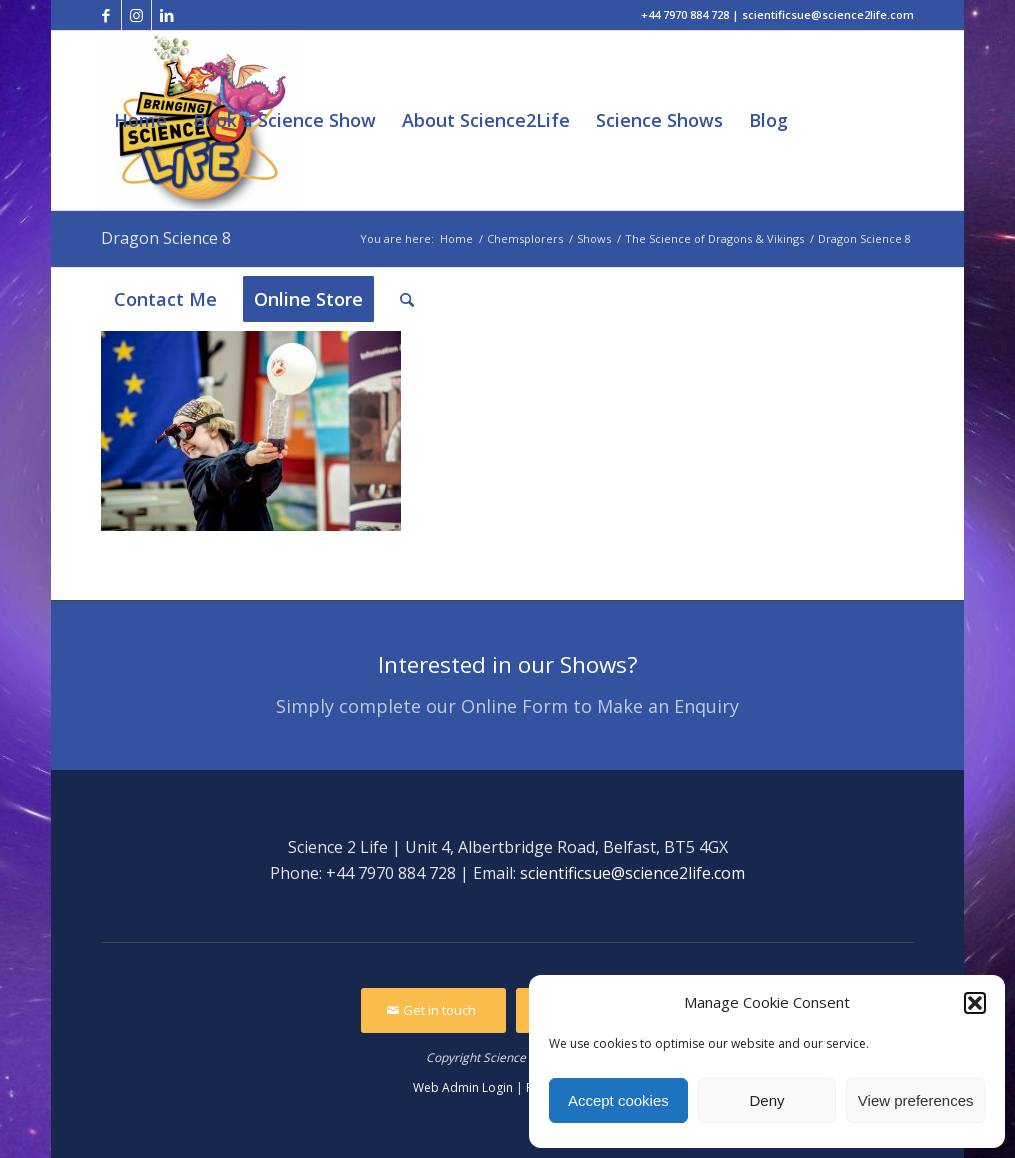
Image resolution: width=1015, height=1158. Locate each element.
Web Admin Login (463, 1087)
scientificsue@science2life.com (632, 873)
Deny (766, 1100)
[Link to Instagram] (136, 15)
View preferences (916, 1100)
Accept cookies (618, 1100)
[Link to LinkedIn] (167, 15)
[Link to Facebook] (106, 15)
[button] (975, 1003)
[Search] (407, 299)
